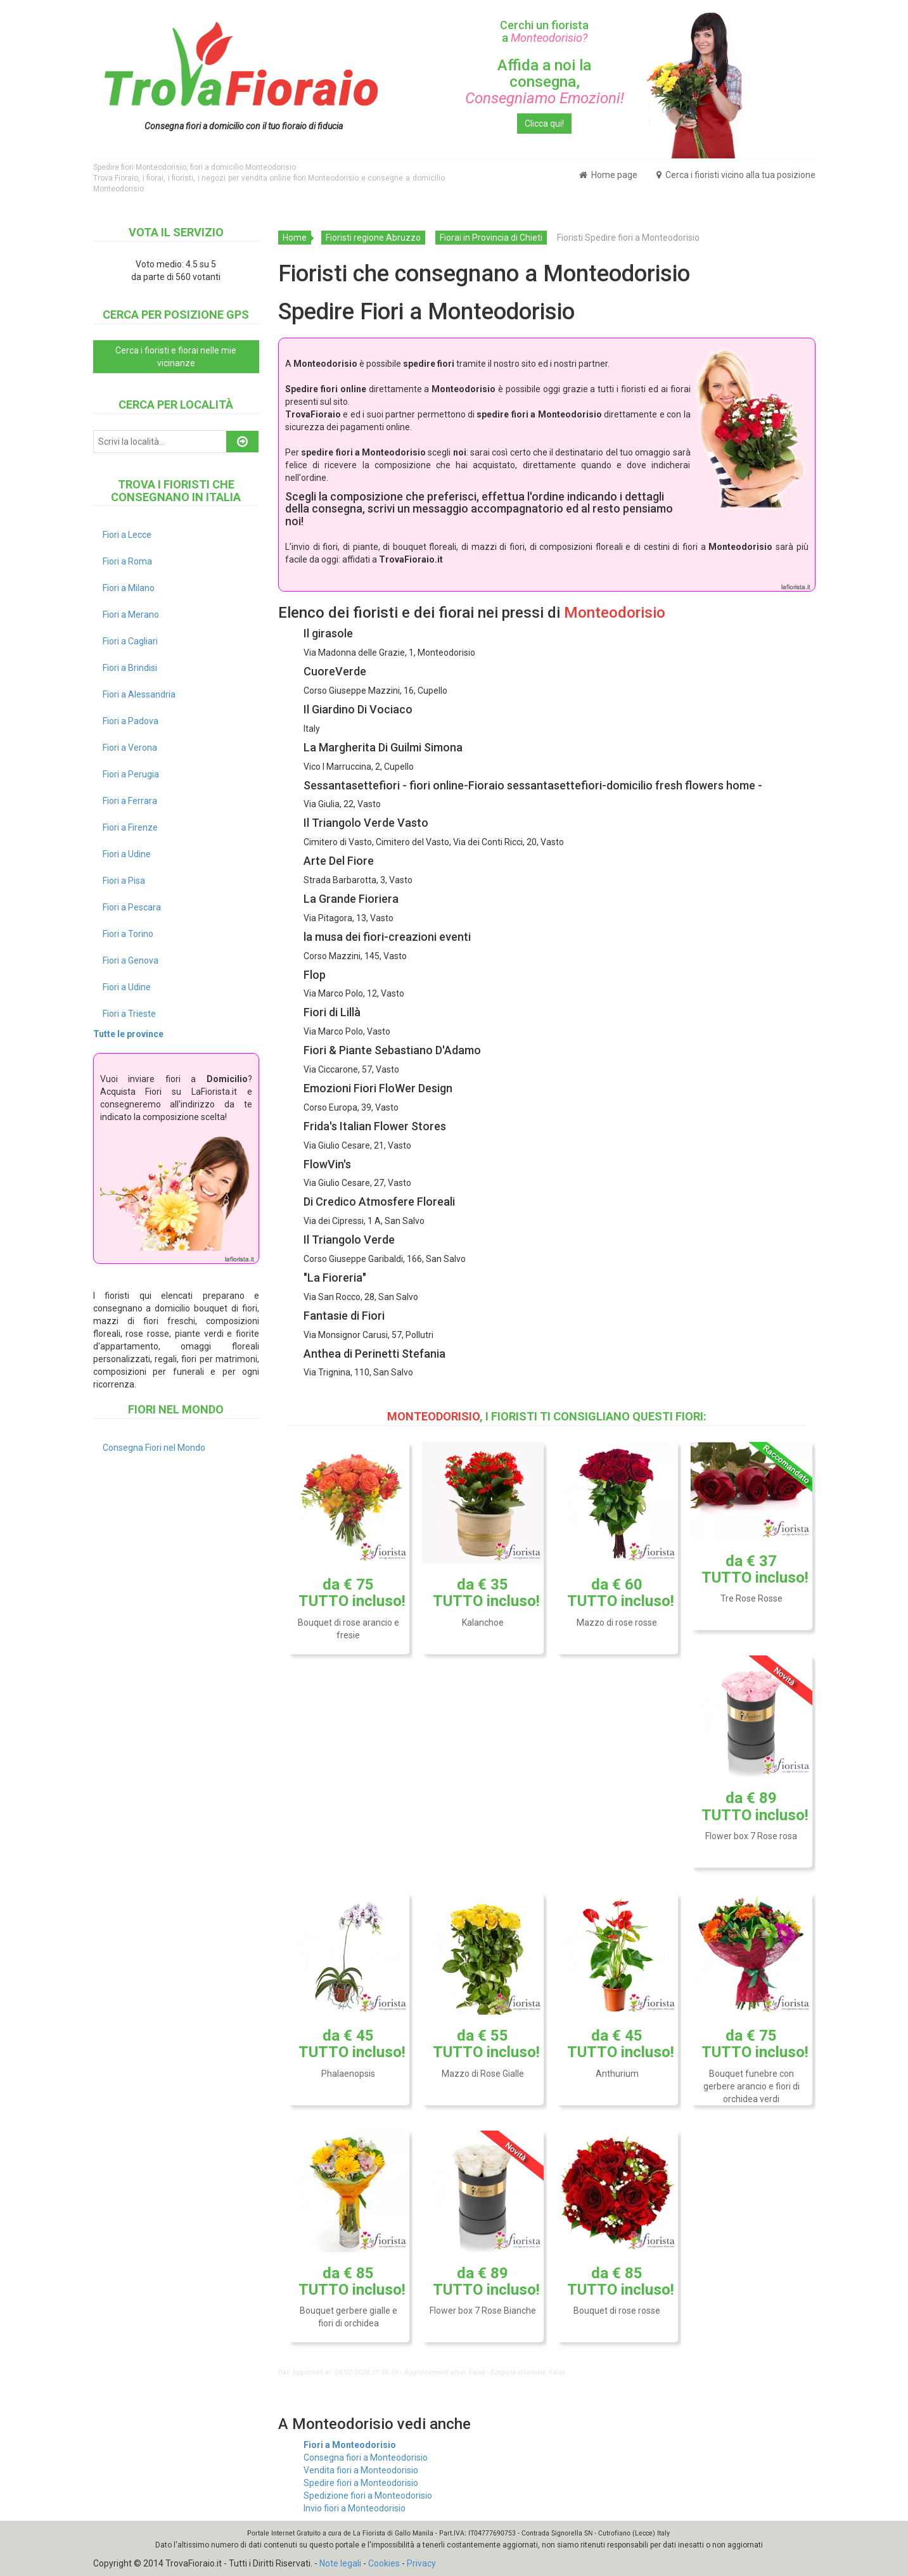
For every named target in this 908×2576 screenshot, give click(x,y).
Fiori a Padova (130, 721)
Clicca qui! (544, 123)
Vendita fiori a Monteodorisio (361, 2470)
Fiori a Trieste (129, 1014)
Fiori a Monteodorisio (350, 2445)
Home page (608, 175)
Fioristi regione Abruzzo (373, 238)
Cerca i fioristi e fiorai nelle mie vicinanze (175, 356)
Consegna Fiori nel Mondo (154, 1448)
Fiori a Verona (130, 748)
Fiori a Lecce (127, 535)
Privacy (421, 2563)
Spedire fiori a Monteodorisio (361, 2483)
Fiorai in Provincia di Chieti (491, 238)
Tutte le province (128, 1034)
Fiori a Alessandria (139, 694)
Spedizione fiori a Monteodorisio (368, 2495)
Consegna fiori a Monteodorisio (366, 2457)
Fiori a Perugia (131, 774)
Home (295, 238)
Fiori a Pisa (124, 881)
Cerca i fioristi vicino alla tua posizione (735, 175)
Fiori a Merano (131, 614)
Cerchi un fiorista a (544, 31)
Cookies (384, 2563)
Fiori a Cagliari (130, 641)
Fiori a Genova (130, 960)
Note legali (340, 2563)
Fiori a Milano (129, 588)
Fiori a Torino (128, 934)
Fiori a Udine (127, 854)
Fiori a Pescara (132, 907)
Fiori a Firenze (130, 827)
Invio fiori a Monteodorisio (355, 2508)
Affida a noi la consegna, (544, 82)
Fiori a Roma (127, 561)
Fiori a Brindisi (130, 668)
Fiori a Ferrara (130, 801)
